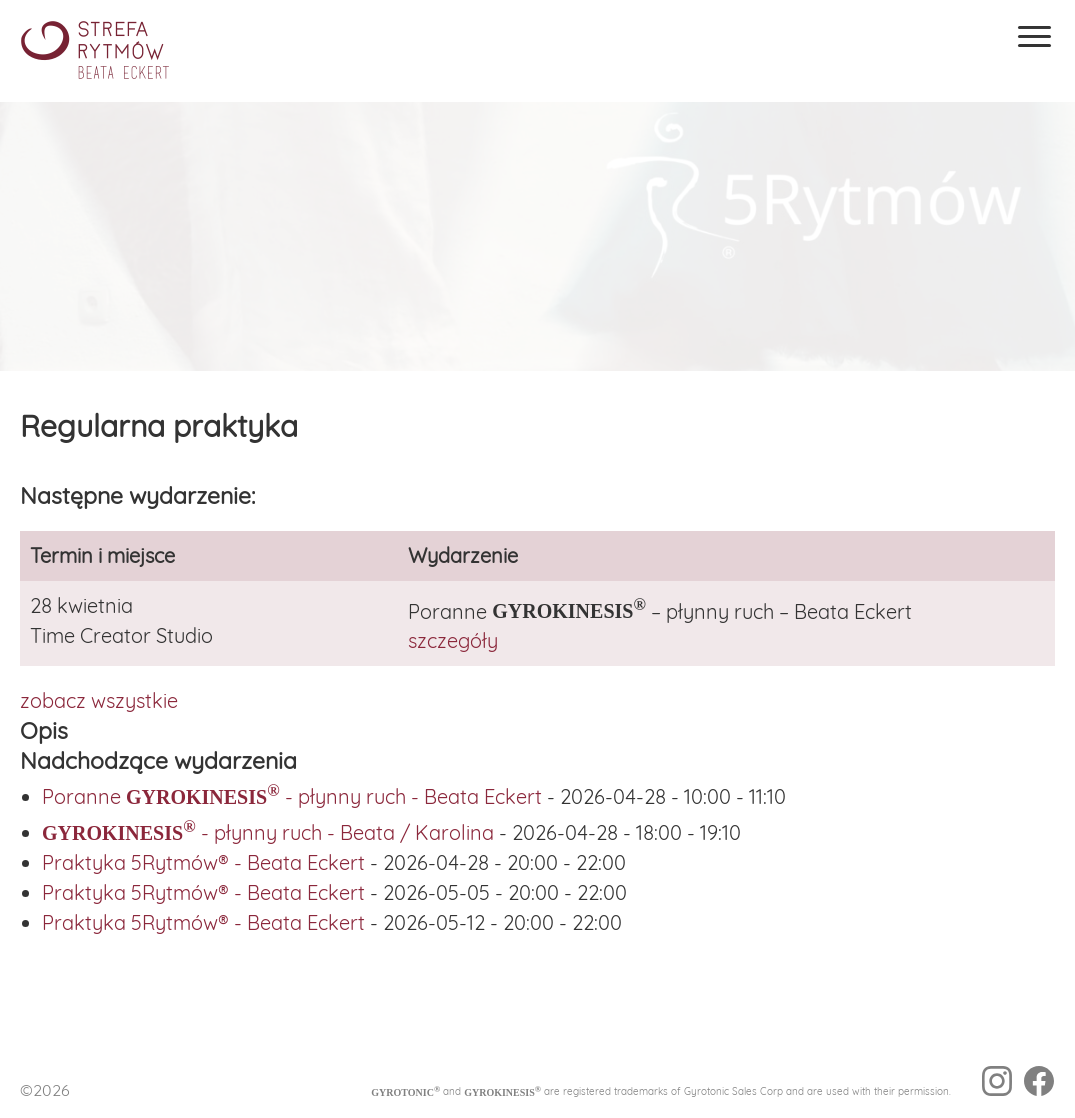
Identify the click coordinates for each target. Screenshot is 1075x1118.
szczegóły (453, 640)
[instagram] (997, 1084)
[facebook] (1039, 1084)
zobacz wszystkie (99, 700)
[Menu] (1034, 36)
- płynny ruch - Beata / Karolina (268, 832)
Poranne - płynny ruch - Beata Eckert (292, 796)
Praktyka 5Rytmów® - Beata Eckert (203, 862)
